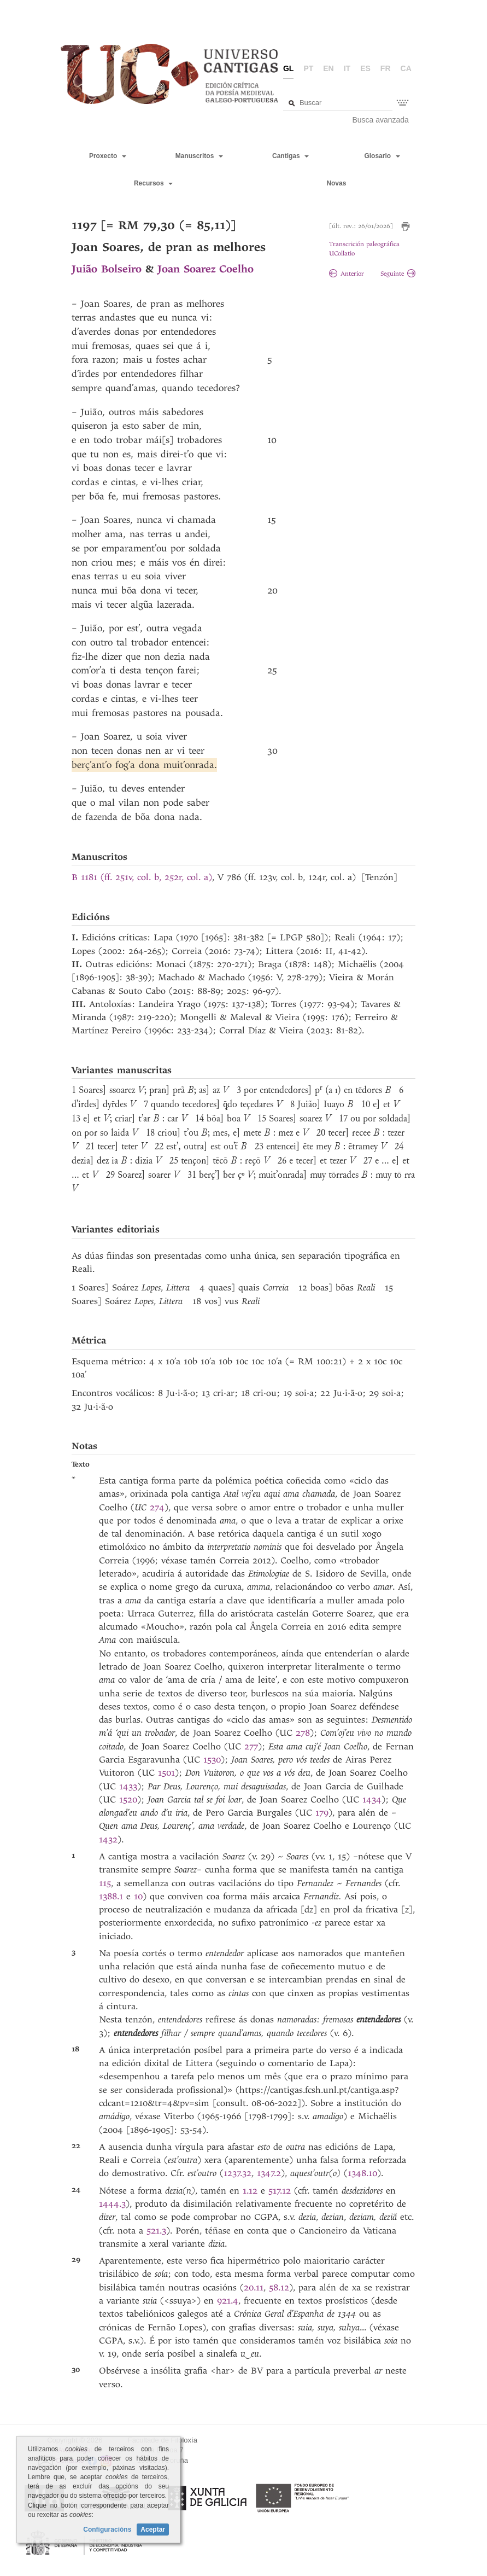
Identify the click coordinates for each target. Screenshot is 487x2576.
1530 (212, 1759)
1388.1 (112, 1896)
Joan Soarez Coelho (205, 269)
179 (321, 1812)
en (328, 68)
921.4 (227, 2300)
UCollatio (342, 253)
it (347, 68)
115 (105, 1883)
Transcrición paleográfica (364, 244)
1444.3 (112, 2204)
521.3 (156, 2230)
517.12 (281, 2190)
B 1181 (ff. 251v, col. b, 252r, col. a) (142, 877)
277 (251, 1746)
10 (138, 1896)
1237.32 (237, 2173)
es (365, 68)
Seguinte (397, 273)
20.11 (253, 2287)
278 (303, 1733)
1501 (166, 1772)
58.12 (279, 2287)
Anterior (346, 273)
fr (385, 68)
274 (157, 1507)
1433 (128, 1786)
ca (406, 68)
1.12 (252, 2190)
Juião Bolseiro (107, 269)
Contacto (70, 2460)
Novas (336, 183)
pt (308, 68)
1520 (128, 1799)
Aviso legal (75, 2450)
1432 (108, 1839)
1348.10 (362, 2173)
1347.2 (269, 2173)
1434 (372, 1799)
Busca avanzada (380, 119)
